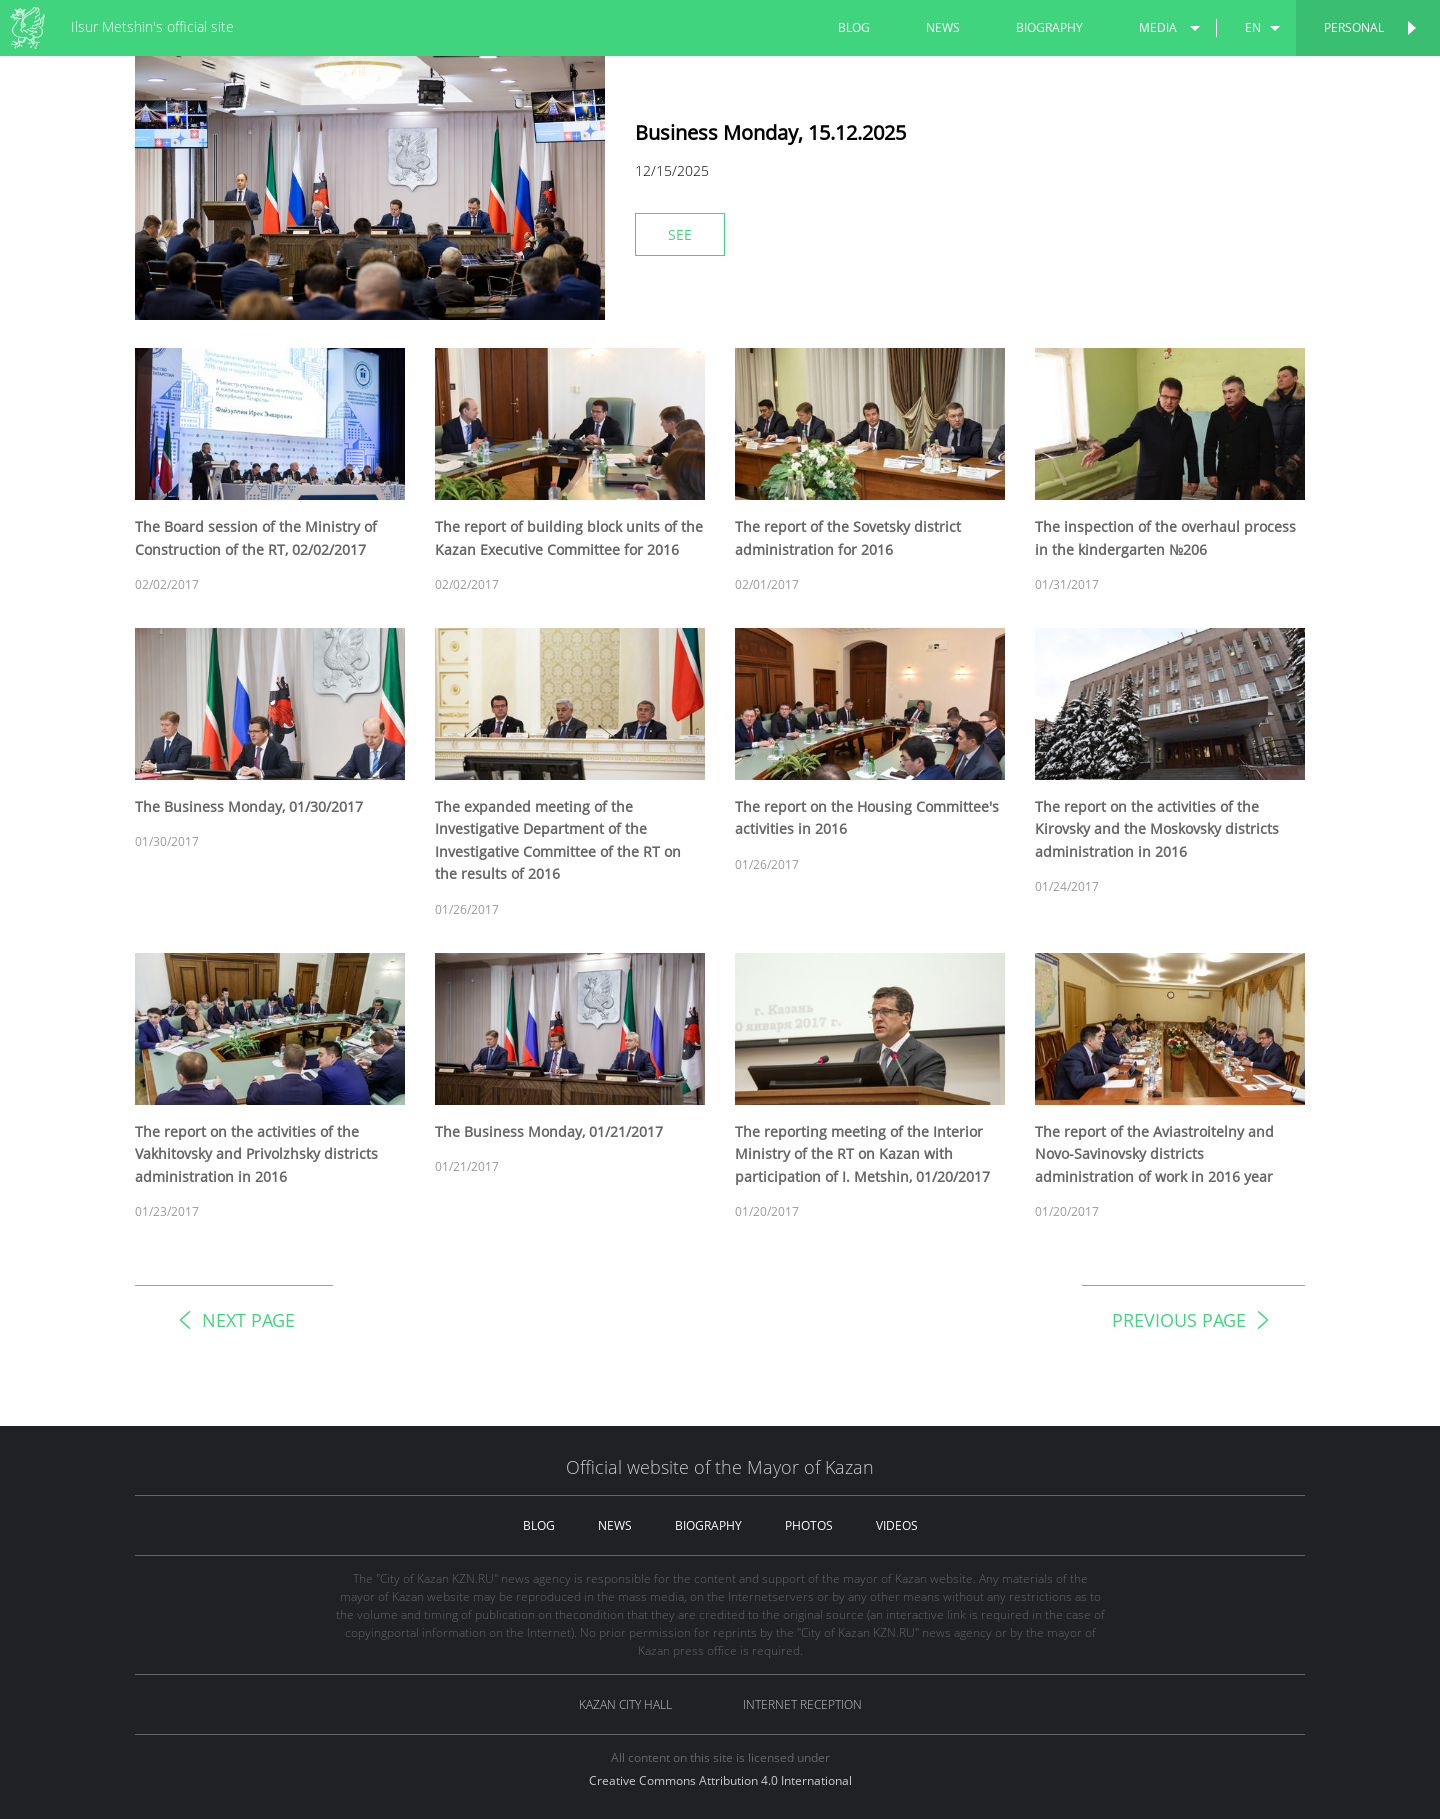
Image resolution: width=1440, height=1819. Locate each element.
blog (854, 27)
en (1253, 27)
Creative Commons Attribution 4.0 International (720, 1780)
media (1158, 27)
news (943, 27)
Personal (1354, 27)
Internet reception (802, 1704)
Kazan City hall (625, 1704)
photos (809, 1525)
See (680, 234)
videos (897, 1525)
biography (1049, 27)
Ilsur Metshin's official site (152, 26)
